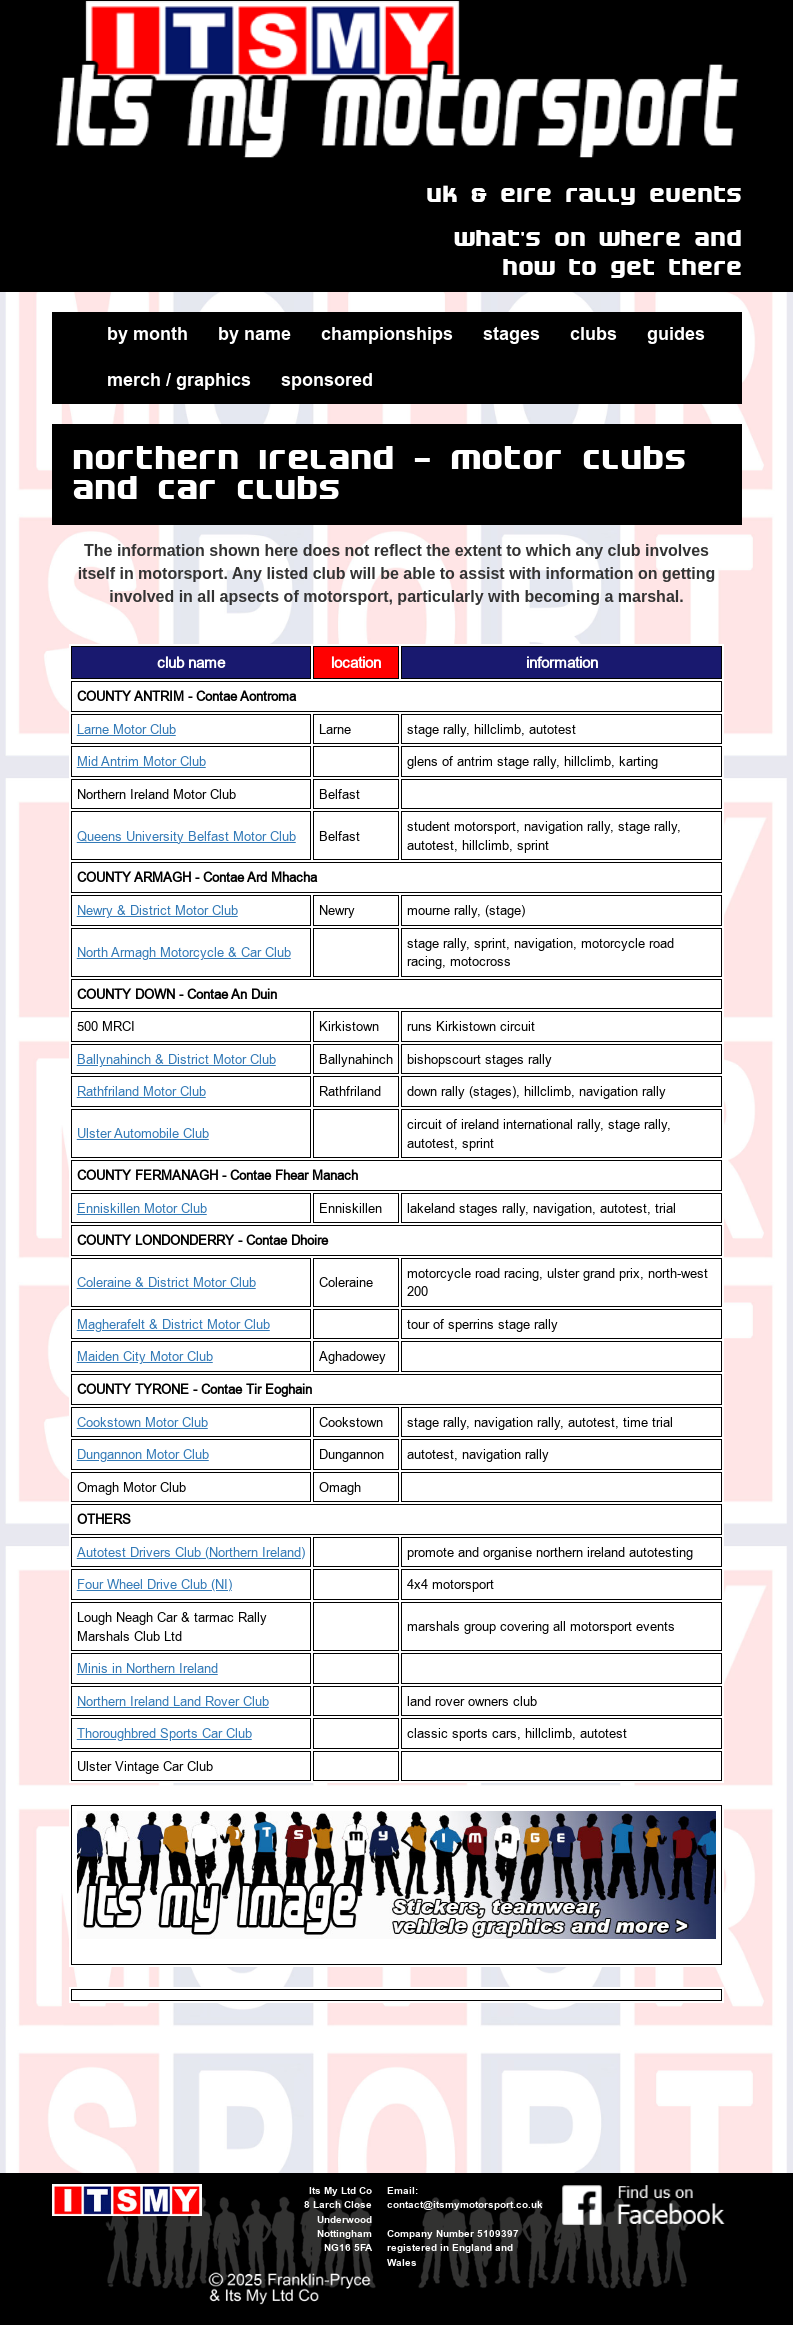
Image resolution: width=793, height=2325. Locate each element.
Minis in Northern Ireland (147, 1668)
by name (254, 334)
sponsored (327, 380)
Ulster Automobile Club (143, 1133)
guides (676, 334)
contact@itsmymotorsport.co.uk (465, 2204)
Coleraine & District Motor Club (166, 1282)
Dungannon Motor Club (143, 1454)
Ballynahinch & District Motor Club (176, 1059)
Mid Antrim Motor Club (141, 761)
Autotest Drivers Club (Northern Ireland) (191, 1552)
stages (511, 334)
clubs (593, 334)
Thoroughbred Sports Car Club (164, 1733)
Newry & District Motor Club (157, 910)
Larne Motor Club (126, 729)
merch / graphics (179, 380)
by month (147, 334)
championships (387, 334)
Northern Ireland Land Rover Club (173, 1701)
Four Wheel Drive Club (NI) (154, 1584)
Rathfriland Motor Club (141, 1091)
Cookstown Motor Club (142, 1422)
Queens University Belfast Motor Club (186, 836)
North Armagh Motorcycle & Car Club (184, 952)
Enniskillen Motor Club (142, 1208)
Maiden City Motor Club (145, 1356)
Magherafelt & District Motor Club (173, 1324)
